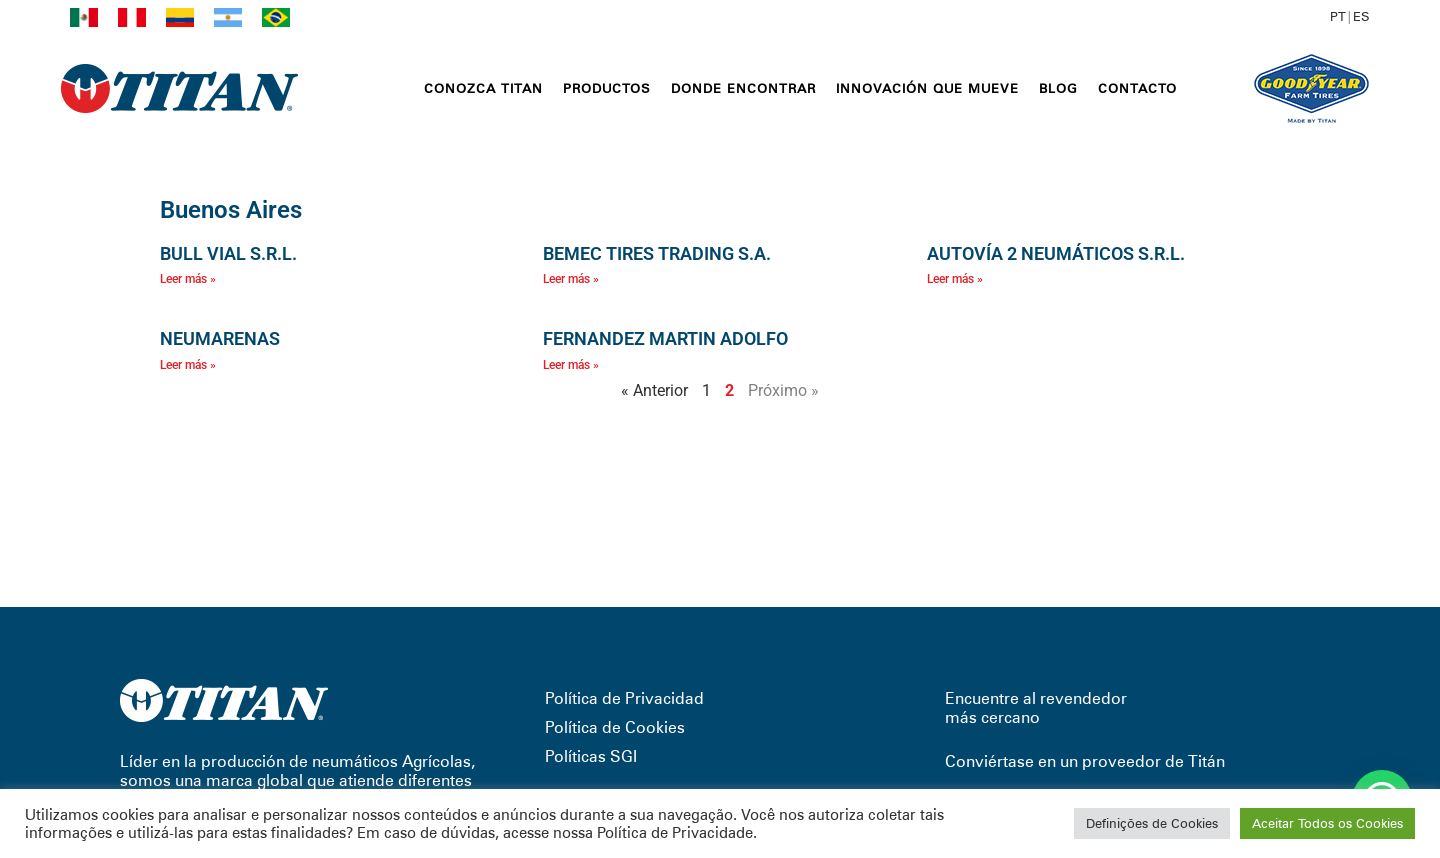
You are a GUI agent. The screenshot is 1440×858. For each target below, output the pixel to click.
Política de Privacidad (624, 698)
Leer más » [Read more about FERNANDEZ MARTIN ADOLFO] (571, 365)
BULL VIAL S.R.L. (228, 253)
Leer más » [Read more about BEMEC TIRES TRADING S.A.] (571, 279)
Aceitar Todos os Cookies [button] (1327, 823)
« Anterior (654, 390)
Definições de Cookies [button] (1152, 823)
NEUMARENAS (220, 338)
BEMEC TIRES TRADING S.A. (657, 253)
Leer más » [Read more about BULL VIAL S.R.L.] (188, 279)
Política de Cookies (615, 727)
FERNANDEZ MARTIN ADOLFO (665, 338)
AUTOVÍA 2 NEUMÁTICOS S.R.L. (1056, 253)
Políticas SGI (591, 756)
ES (1361, 16)
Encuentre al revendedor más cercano (1036, 708)
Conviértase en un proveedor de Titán (1085, 761)
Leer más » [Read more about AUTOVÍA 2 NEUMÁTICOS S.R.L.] (955, 279)
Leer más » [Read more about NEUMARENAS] (188, 365)
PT (1338, 16)
